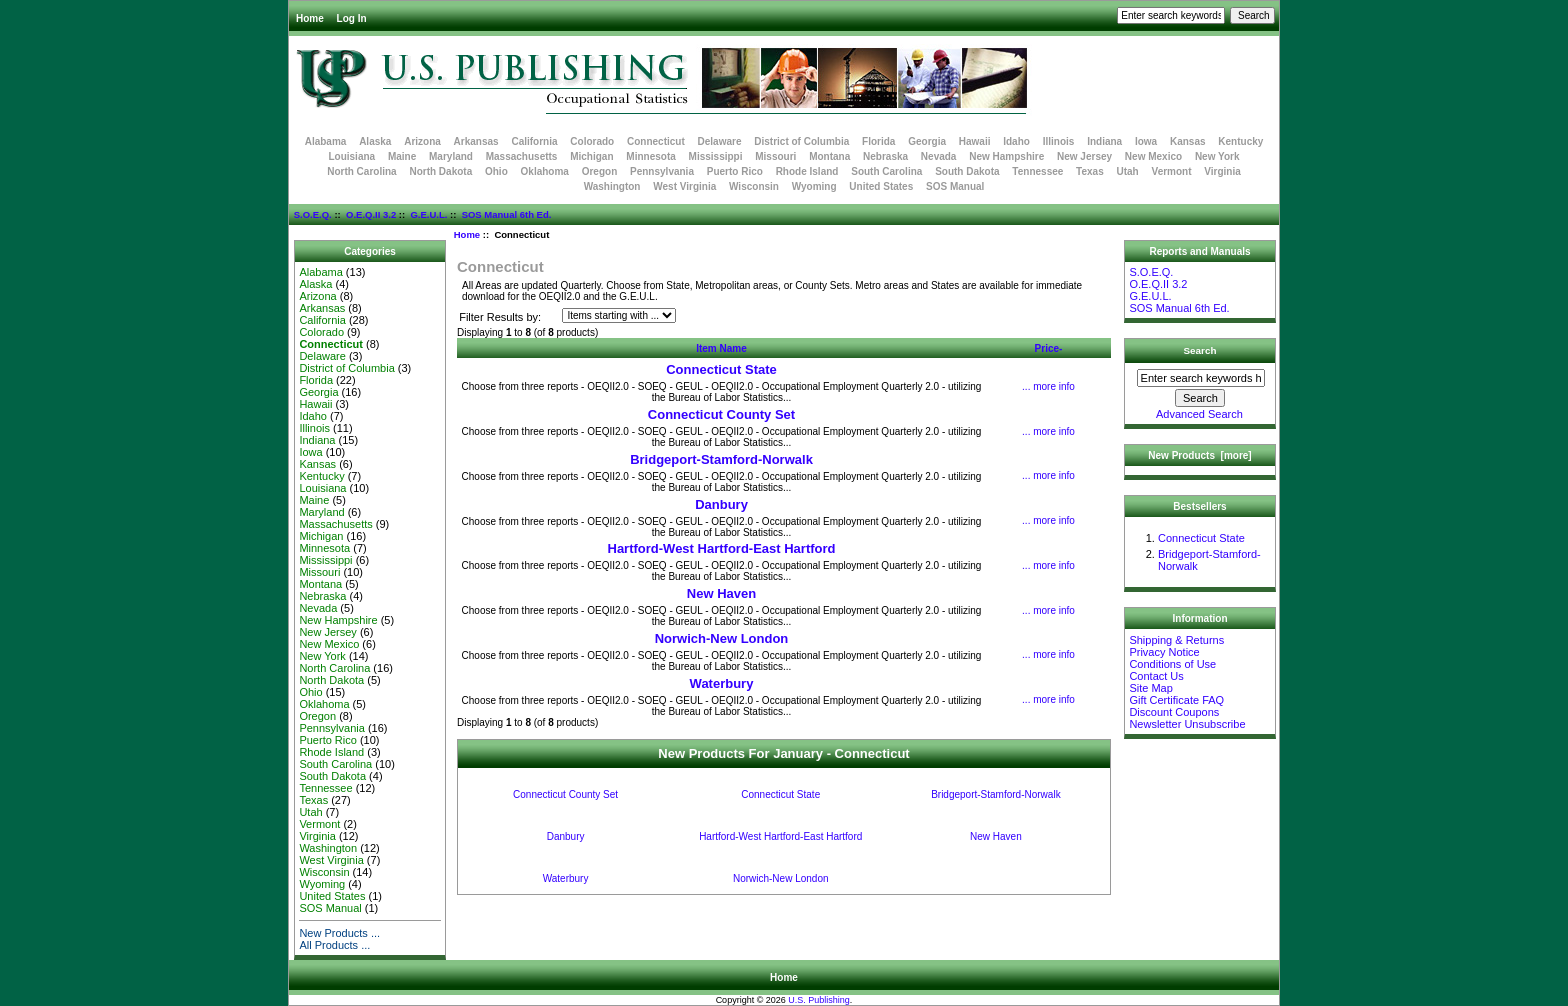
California (534, 141)
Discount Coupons (1174, 712)
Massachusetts (522, 156)
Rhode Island (807, 171)
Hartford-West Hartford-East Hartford (722, 548)
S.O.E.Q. (313, 214)
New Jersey (1084, 156)
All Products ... (334, 945)
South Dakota (967, 171)
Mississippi (716, 156)
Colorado (592, 141)
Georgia (927, 141)
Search (1200, 350)
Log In (352, 18)
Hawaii (975, 141)
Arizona (422, 141)
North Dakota (440, 171)
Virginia (1222, 171)
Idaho (1016, 141)
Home (310, 18)
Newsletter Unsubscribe (1187, 724)
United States (881, 186)
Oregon (600, 171)
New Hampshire (1006, 156)
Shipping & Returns (1176, 640)
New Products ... (339, 933)
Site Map (1150, 688)
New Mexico (1153, 156)
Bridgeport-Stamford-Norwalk (721, 459)
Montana (829, 156)
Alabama (326, 141)
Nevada (939, 156)
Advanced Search (1199, 414)
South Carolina (886, 171)
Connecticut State (721, 369)
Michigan (591, 156)
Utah (1128, 171)
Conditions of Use (1172, 664)
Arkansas (476, 141)
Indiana (1104, 141)
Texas (1090, 171)
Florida (878, 141)
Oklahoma (545, 171)
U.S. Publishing (819, 1000)
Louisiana (351, 156)
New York (1217, 156)
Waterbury (722, 683)
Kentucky (1240, 141)
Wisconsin (754, 186)
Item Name (721, 348)
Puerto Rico (735, 171)
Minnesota (650, 156)
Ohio (496, 171)
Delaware (720, 141)
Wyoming (814, 186)
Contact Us (1156, 676)
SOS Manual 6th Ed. (507, 214)
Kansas (1188, 141)
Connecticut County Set (721, 414)
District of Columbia (801, 141)
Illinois (1059, 141)
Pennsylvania (662, 171)
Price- (1049, 348)
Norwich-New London (722, 638)
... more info (1048, 386)
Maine (402, 156)
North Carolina (361, 171)
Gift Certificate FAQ (1176, 700)
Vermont (1172, 171)
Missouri (775, 156)
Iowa (1146, 141)
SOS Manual (955, 186)
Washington (612, 186)
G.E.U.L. (428, 214)
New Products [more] (1199, 455)
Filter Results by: (500, 317)
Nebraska (885, 156)
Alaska (375, 141)
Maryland (451, 156)
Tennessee (1037, 171)
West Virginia (684, 186)
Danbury (721, 504)
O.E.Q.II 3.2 (371, 214)
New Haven (721, 593)
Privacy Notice (1164, 652)
